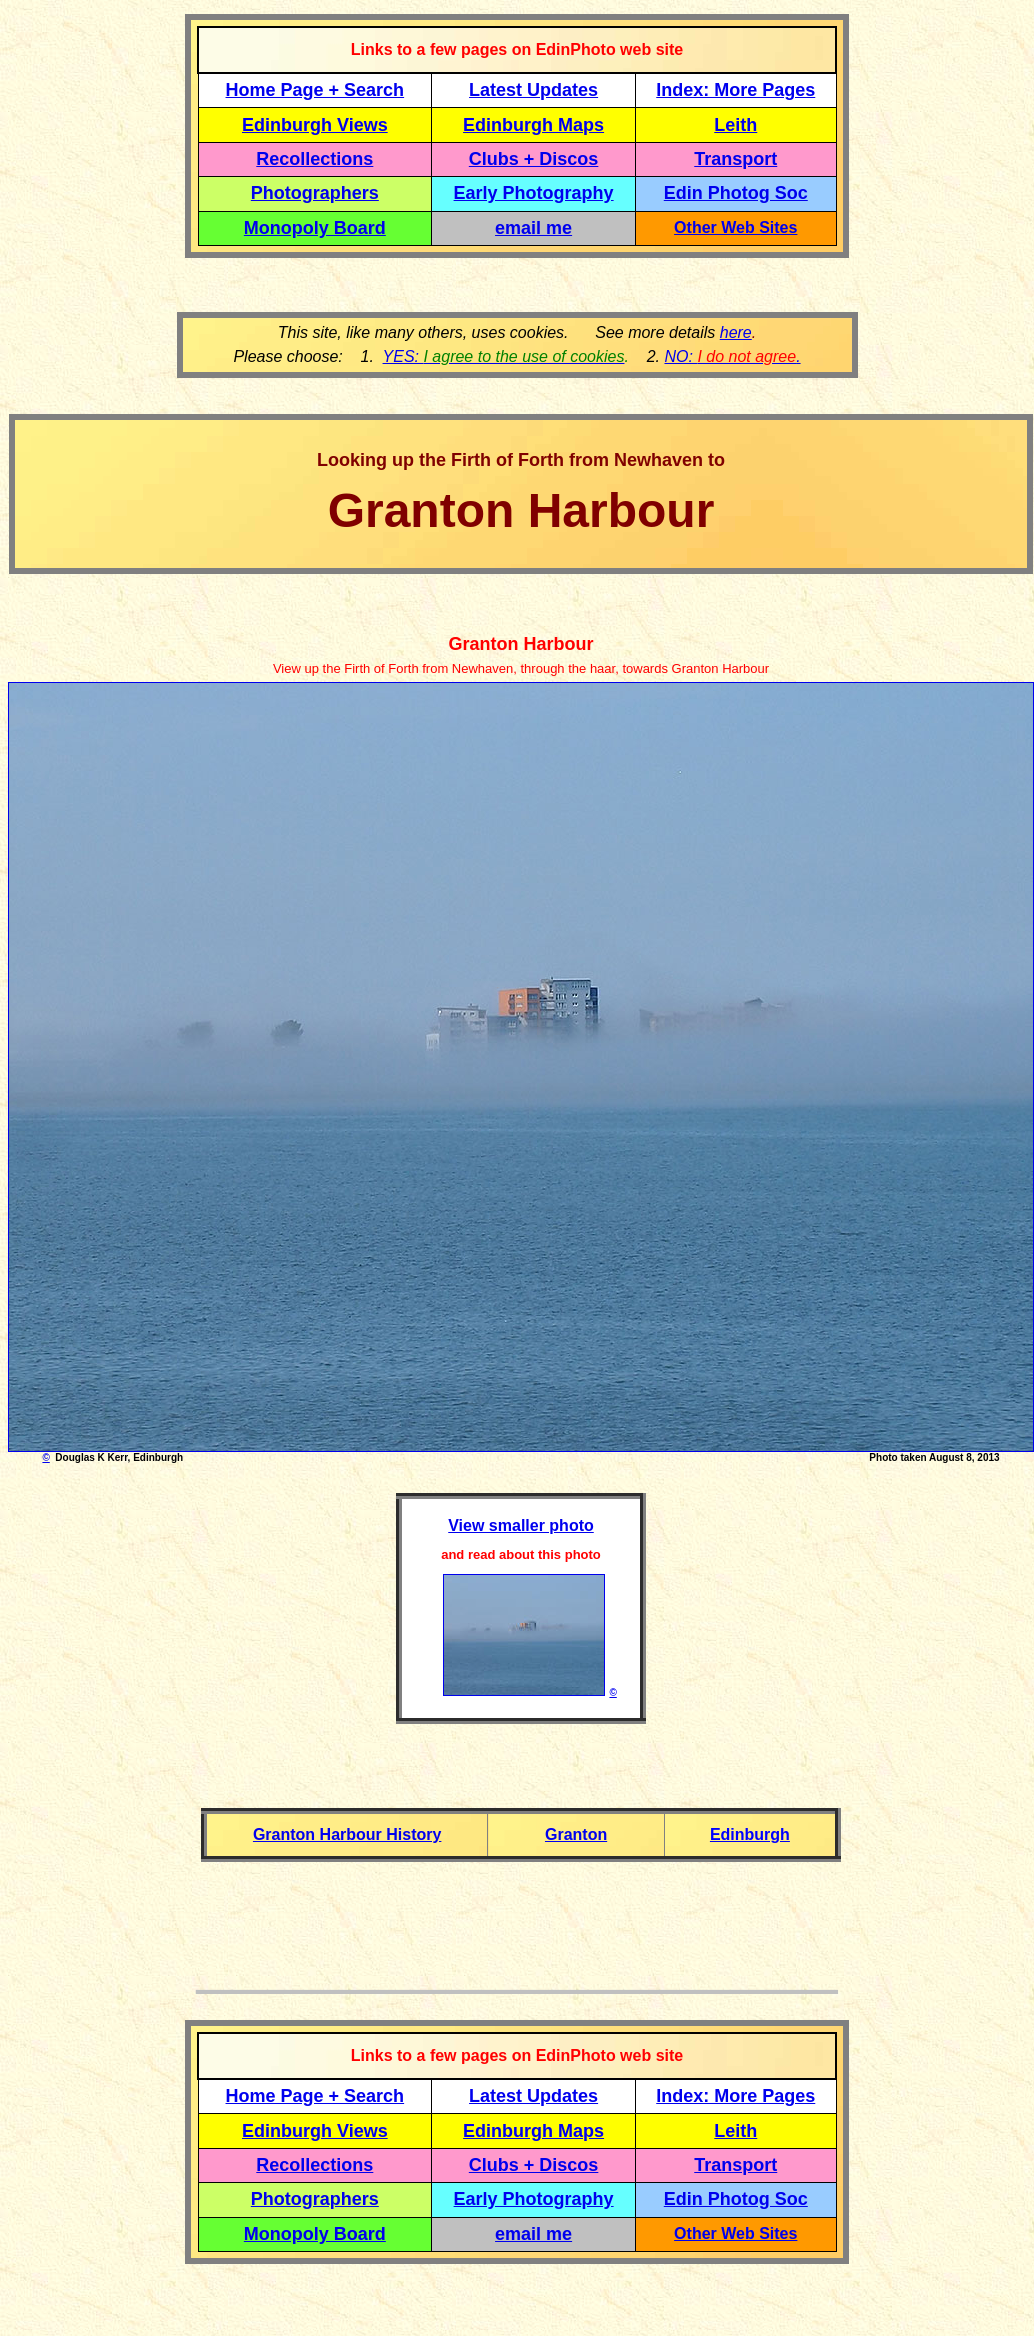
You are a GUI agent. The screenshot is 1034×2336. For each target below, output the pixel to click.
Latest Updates (533, 90)
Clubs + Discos (534, 159)
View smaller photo (521, 1525)
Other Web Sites (735, 227)
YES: (504, 356)
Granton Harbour (520, 644)
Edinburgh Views (315, 125)
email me (533, 228)
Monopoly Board (315, 228)
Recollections (314, 159)
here (736, 332)
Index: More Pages (735, 90)
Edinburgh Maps (533, 125)
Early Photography (534, 193)
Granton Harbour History (347, 1834)
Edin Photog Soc (736, 193)
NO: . (732, 356)
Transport (735, 159)
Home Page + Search (315, 90)
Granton (576, 1834)
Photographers (315, 193)
